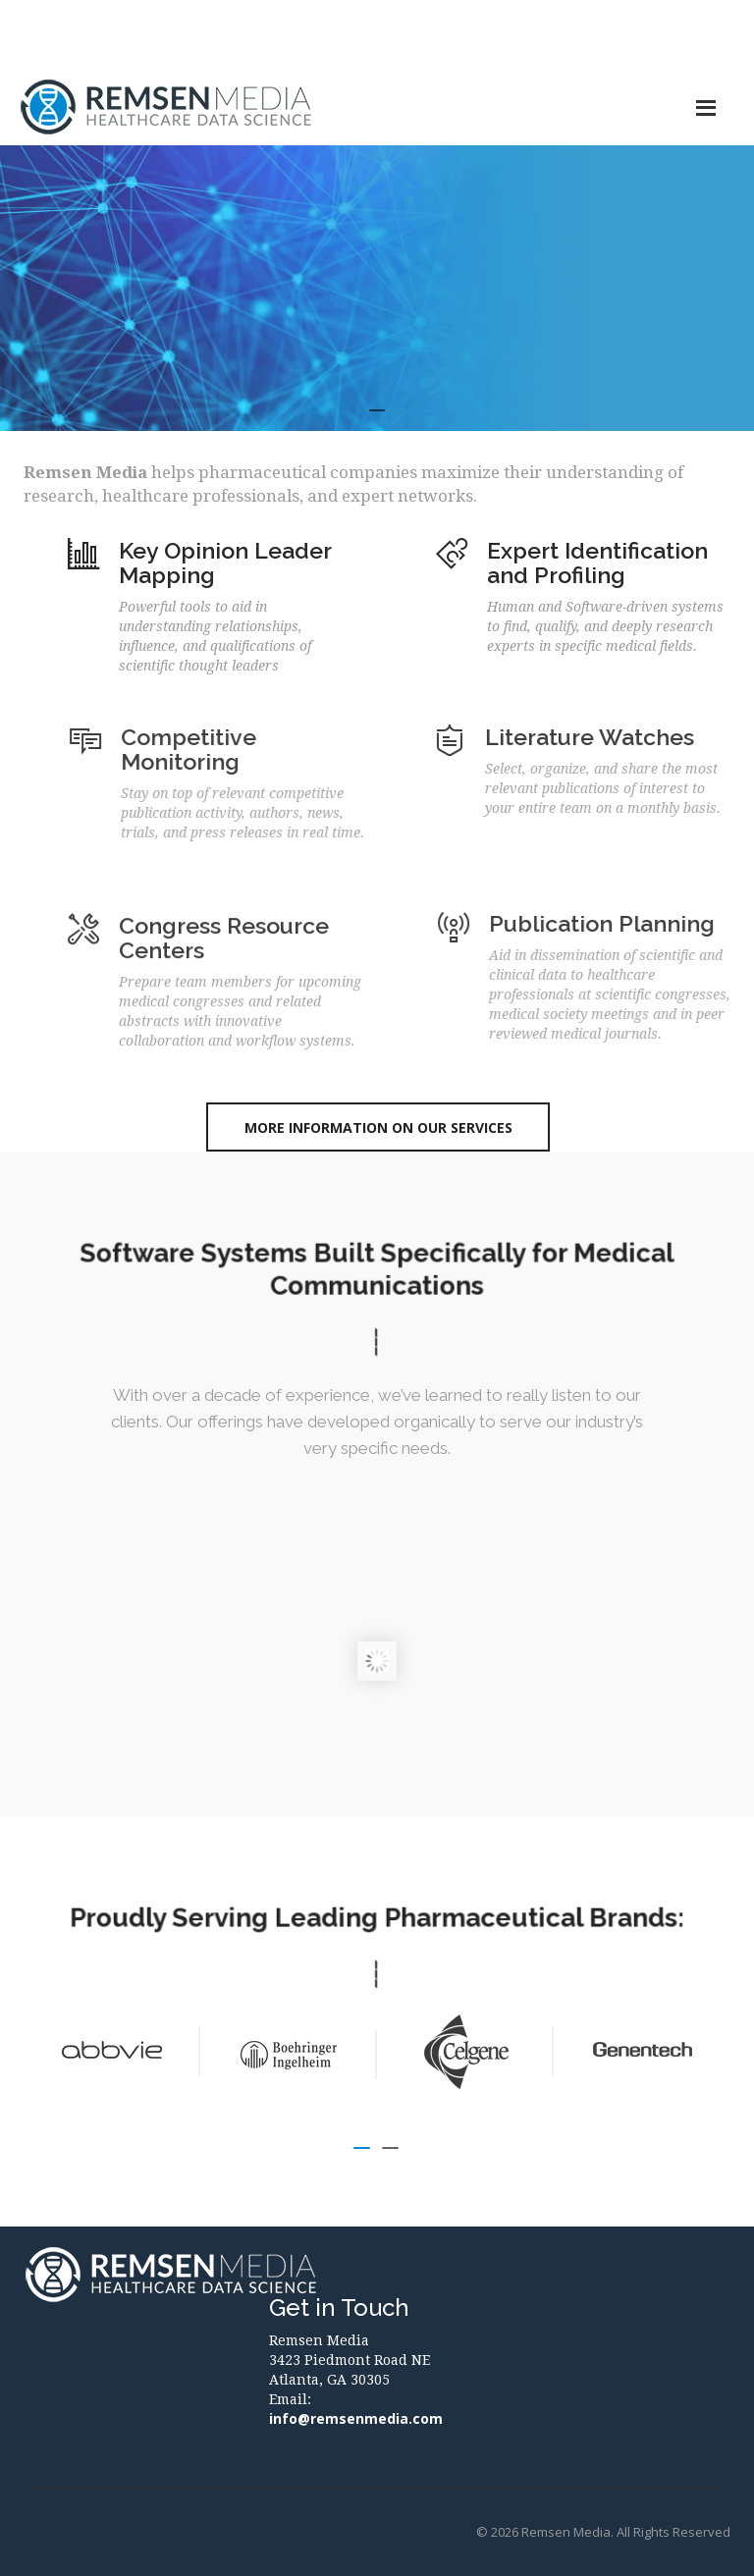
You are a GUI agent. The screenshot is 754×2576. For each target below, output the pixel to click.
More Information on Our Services (378, 1127)
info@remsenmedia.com (356, 2418)
